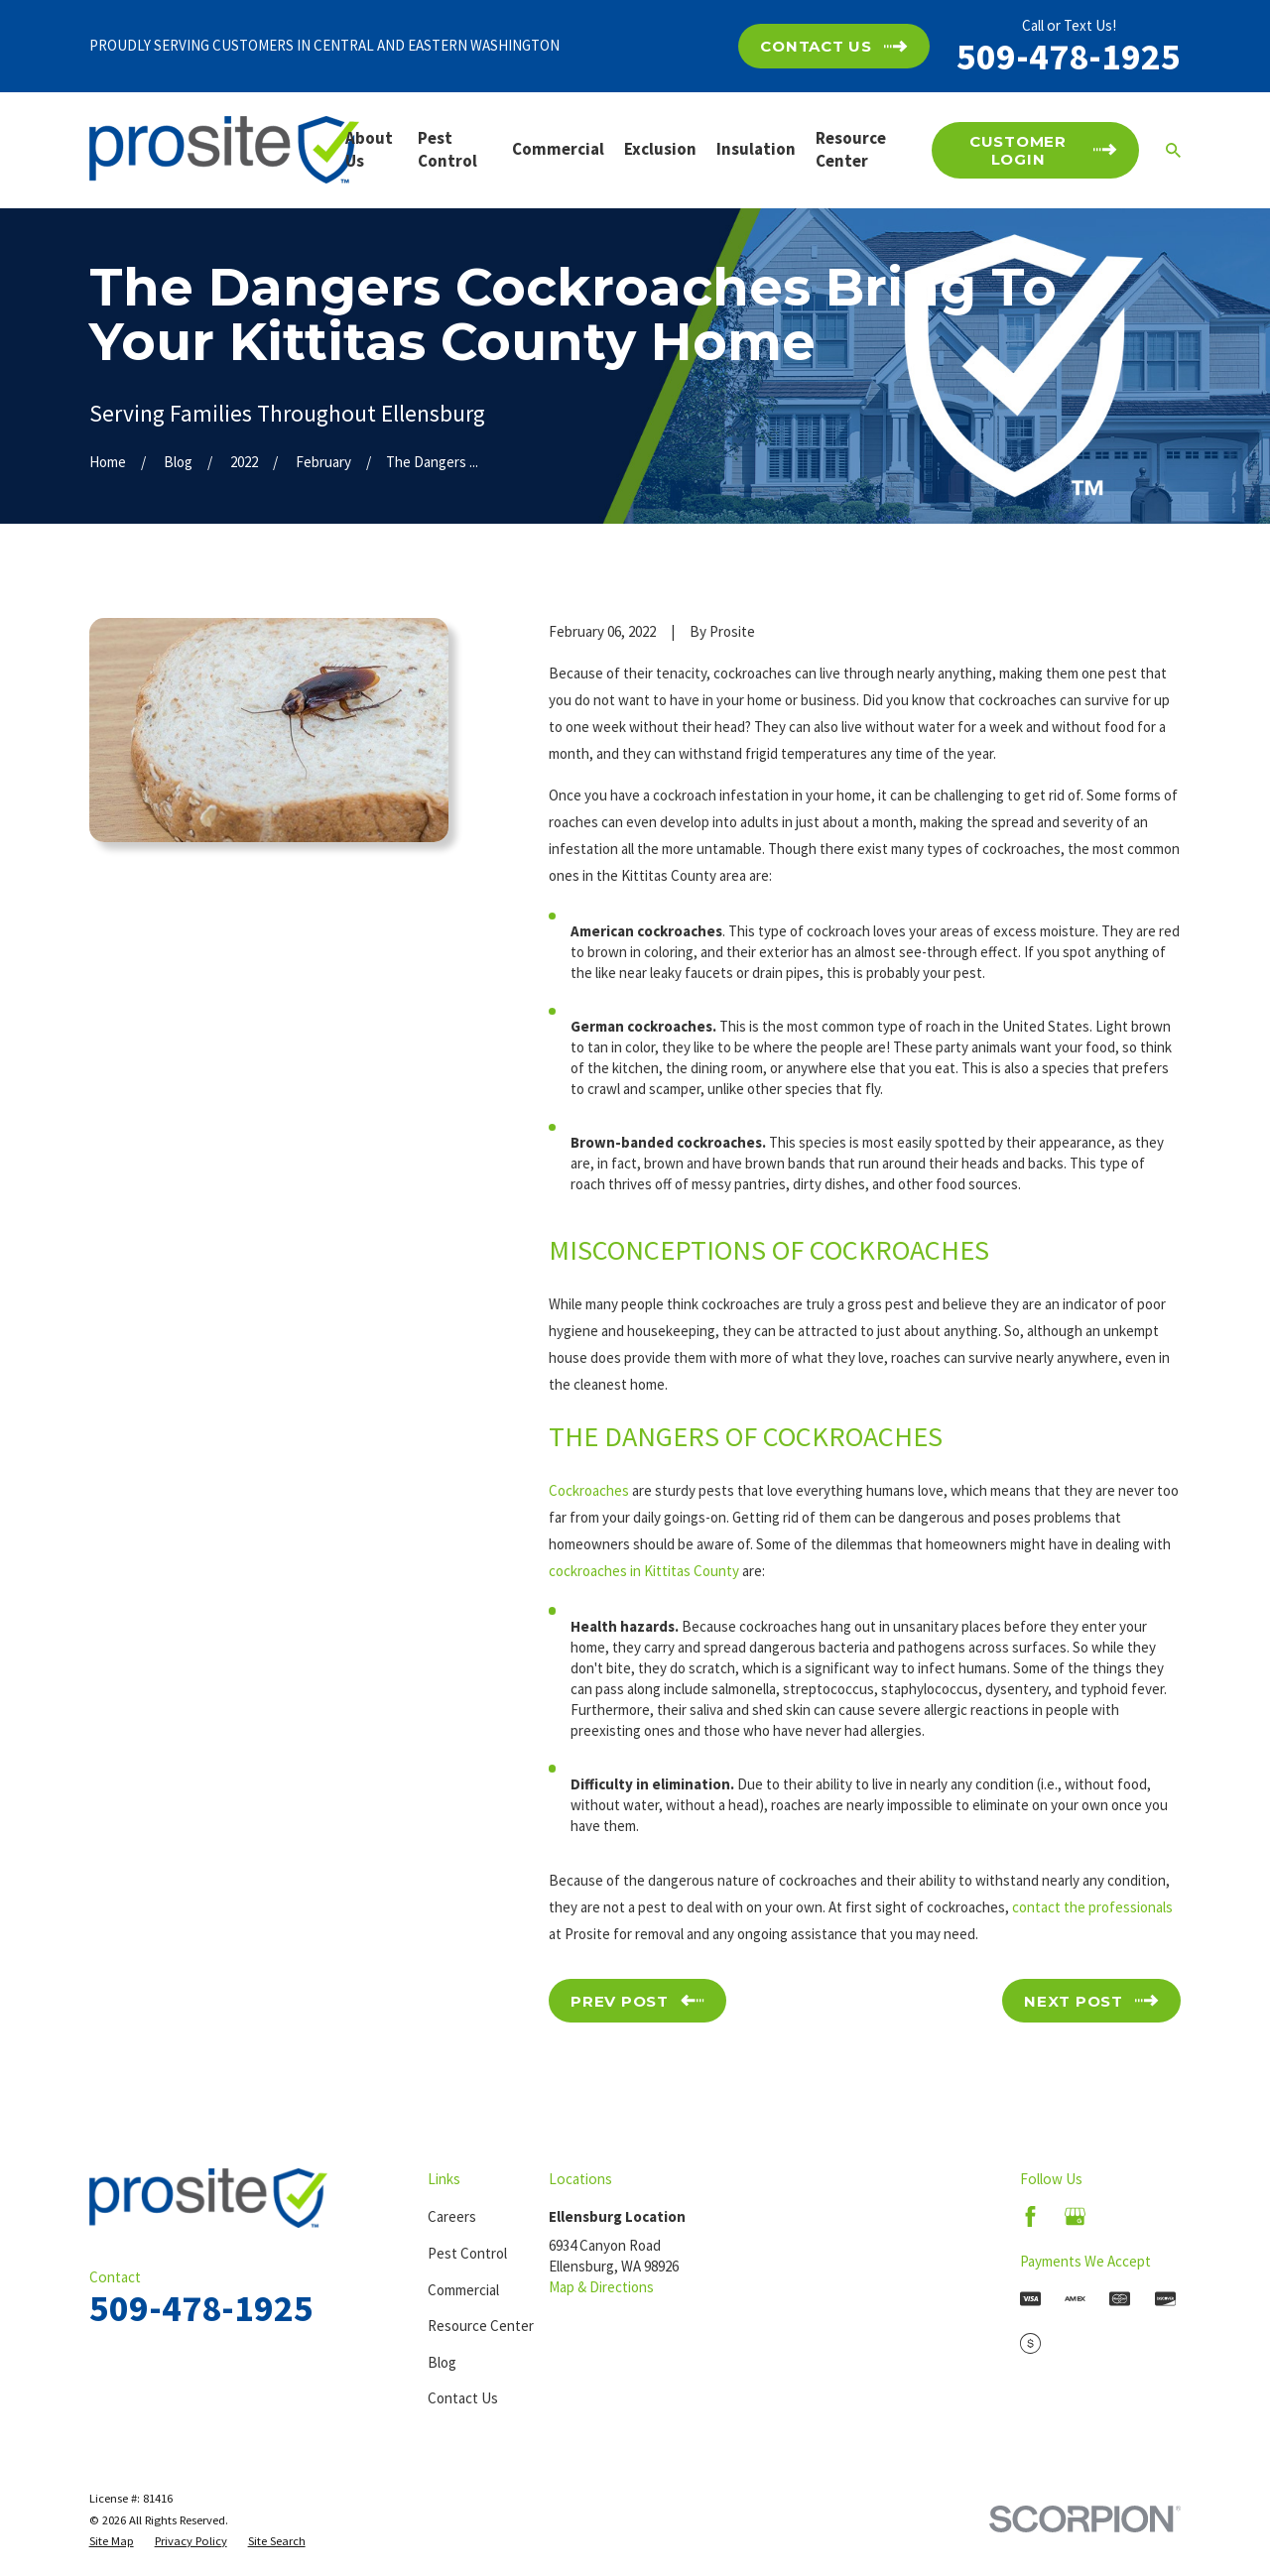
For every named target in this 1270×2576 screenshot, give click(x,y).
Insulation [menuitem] (756, 149)
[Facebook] (1030, 2216)
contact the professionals (1092, 1907)
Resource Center (481, 2325)
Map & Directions (601, 2286)
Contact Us (463, 2398)
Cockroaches (589, 1490)
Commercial (463, 2289)
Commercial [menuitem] (558, 149)
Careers (452, 2216)
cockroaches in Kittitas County (644, 1570)
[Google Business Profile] (1075, 2216)
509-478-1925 (1068, 56)
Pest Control (467, 2253)
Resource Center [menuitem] (851, 150)
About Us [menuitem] (369, 150)
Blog (442, 2362)
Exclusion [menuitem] (660, 149)
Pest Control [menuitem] (447, 150)
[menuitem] (111, 2541)
